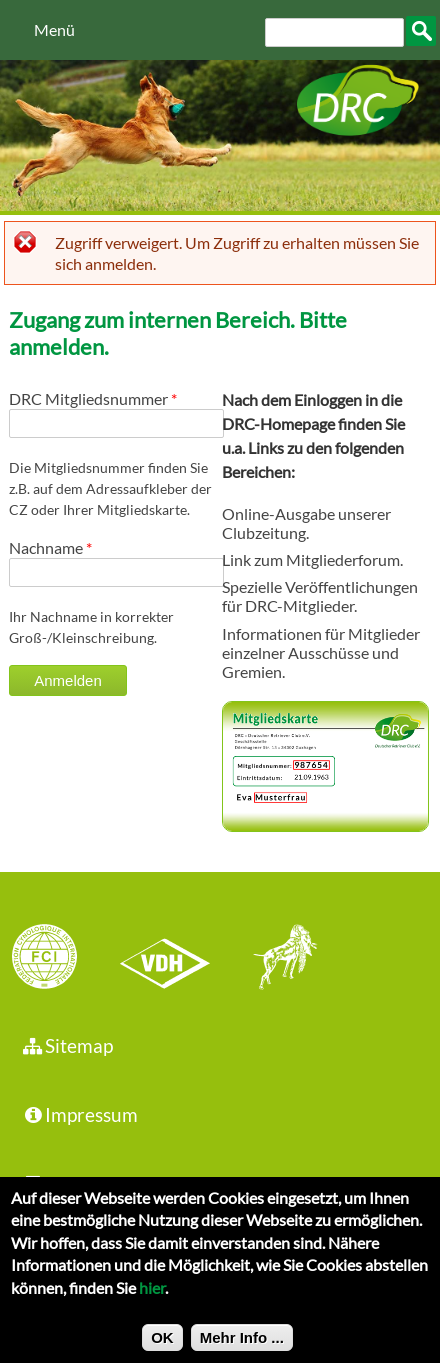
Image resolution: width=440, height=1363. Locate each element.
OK (162, 1346)
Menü (54, 29)
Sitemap (66, 1045)
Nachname (50, 547)
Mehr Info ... (242, 1346)
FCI (62, 959)
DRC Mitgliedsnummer (93, 398)
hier (152, 1296)
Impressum (79, 1114)
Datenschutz (86, 1183)
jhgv (278, 959)
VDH (170, 959)
